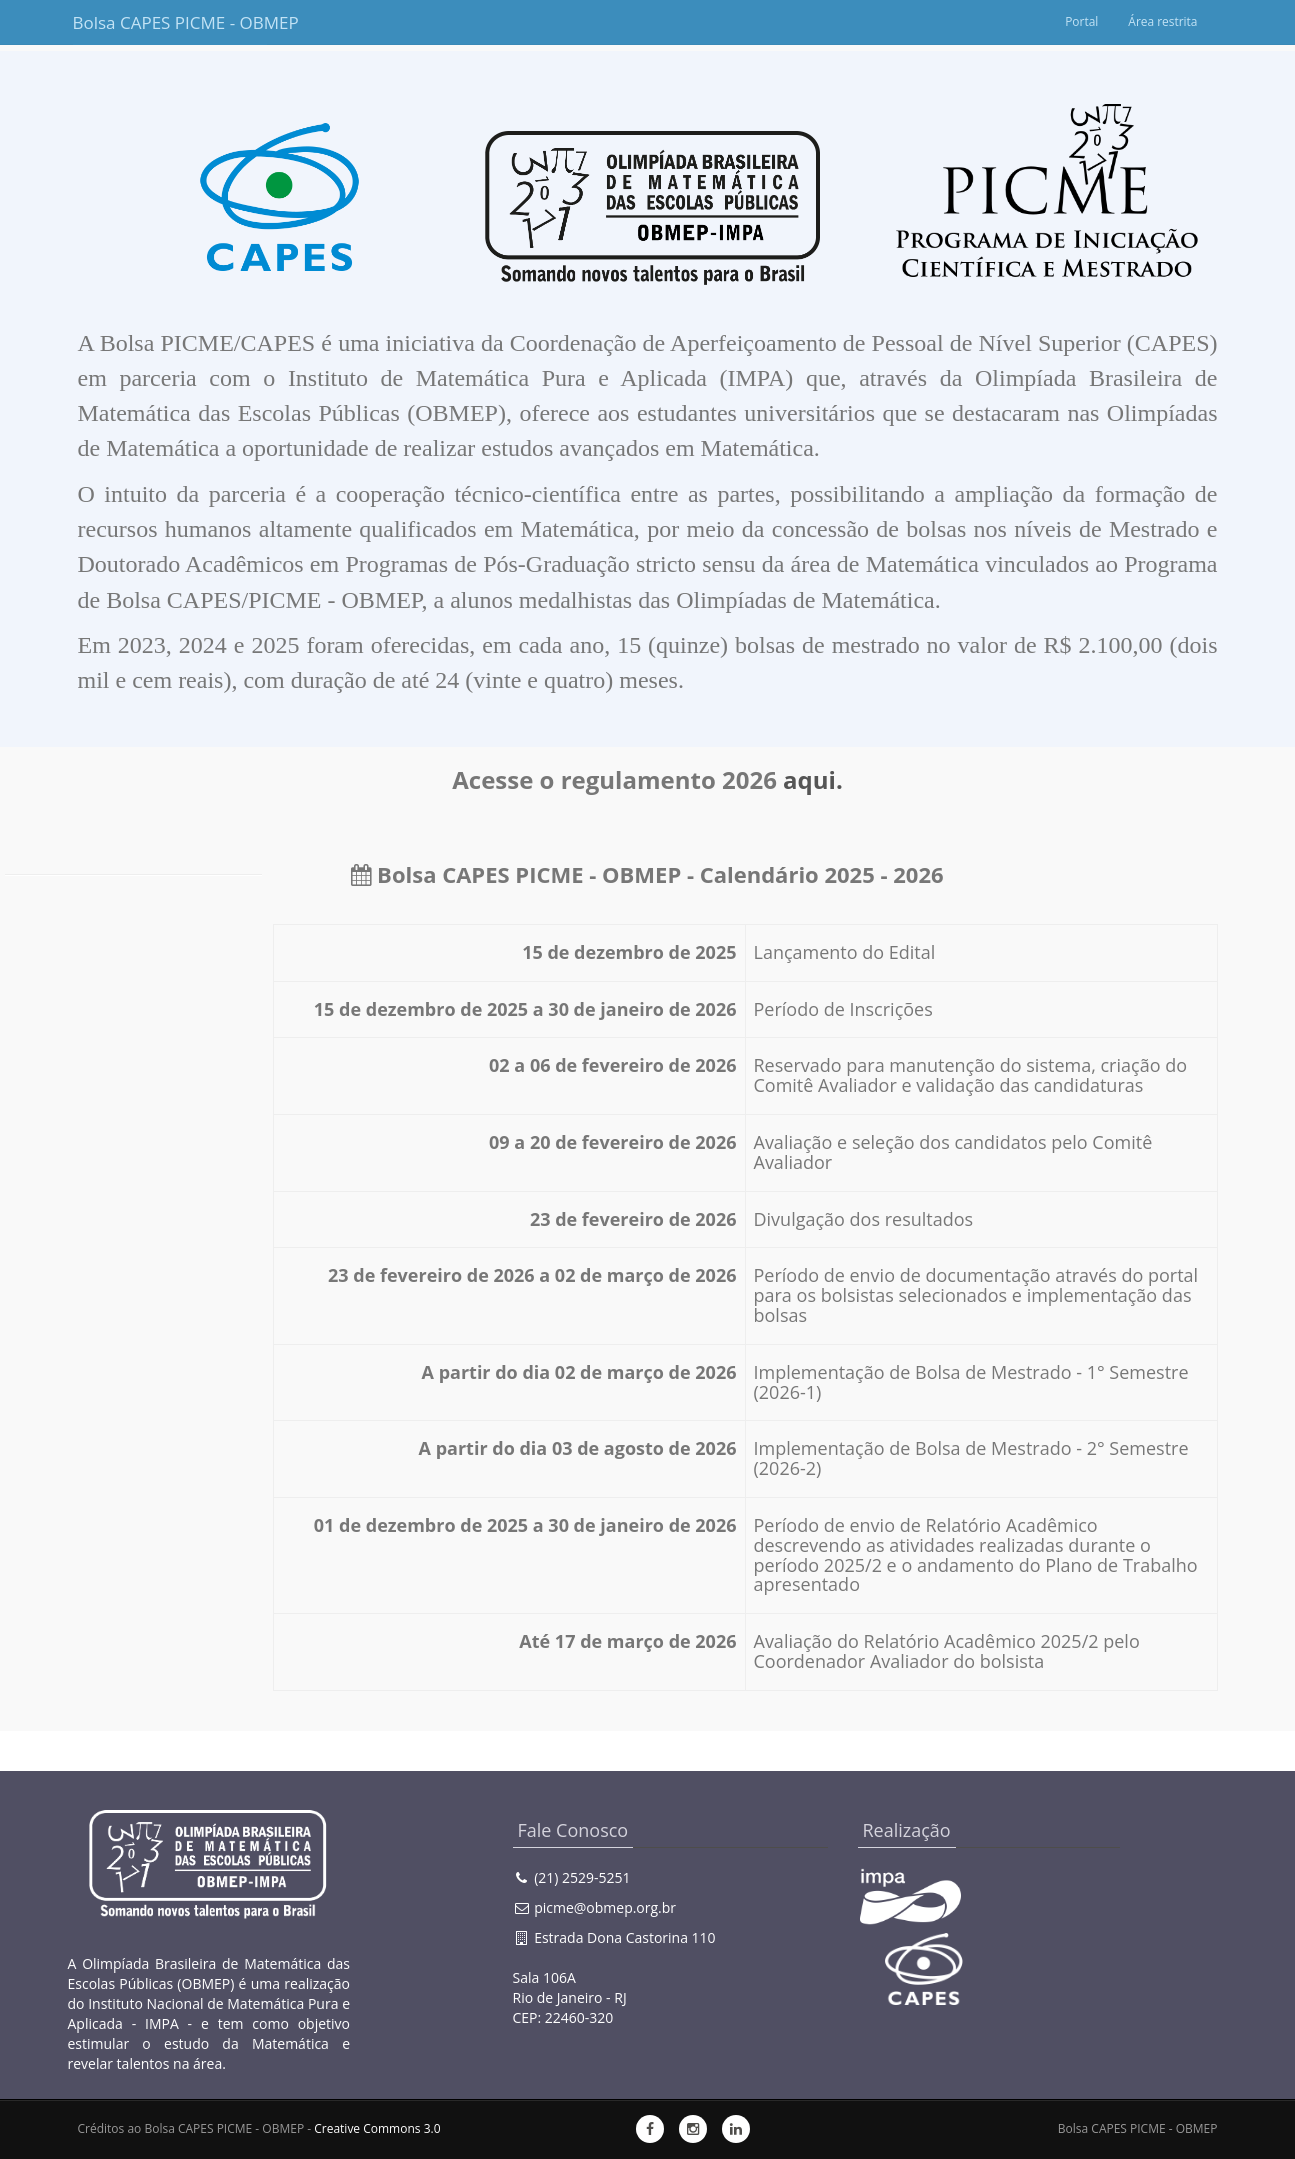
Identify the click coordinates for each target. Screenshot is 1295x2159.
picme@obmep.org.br (605, 1907)
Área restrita (1163, 21)
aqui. (813, 779)
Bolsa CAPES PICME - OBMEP (170, 22)
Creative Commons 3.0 (377, 2128)
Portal (1081, 21)
